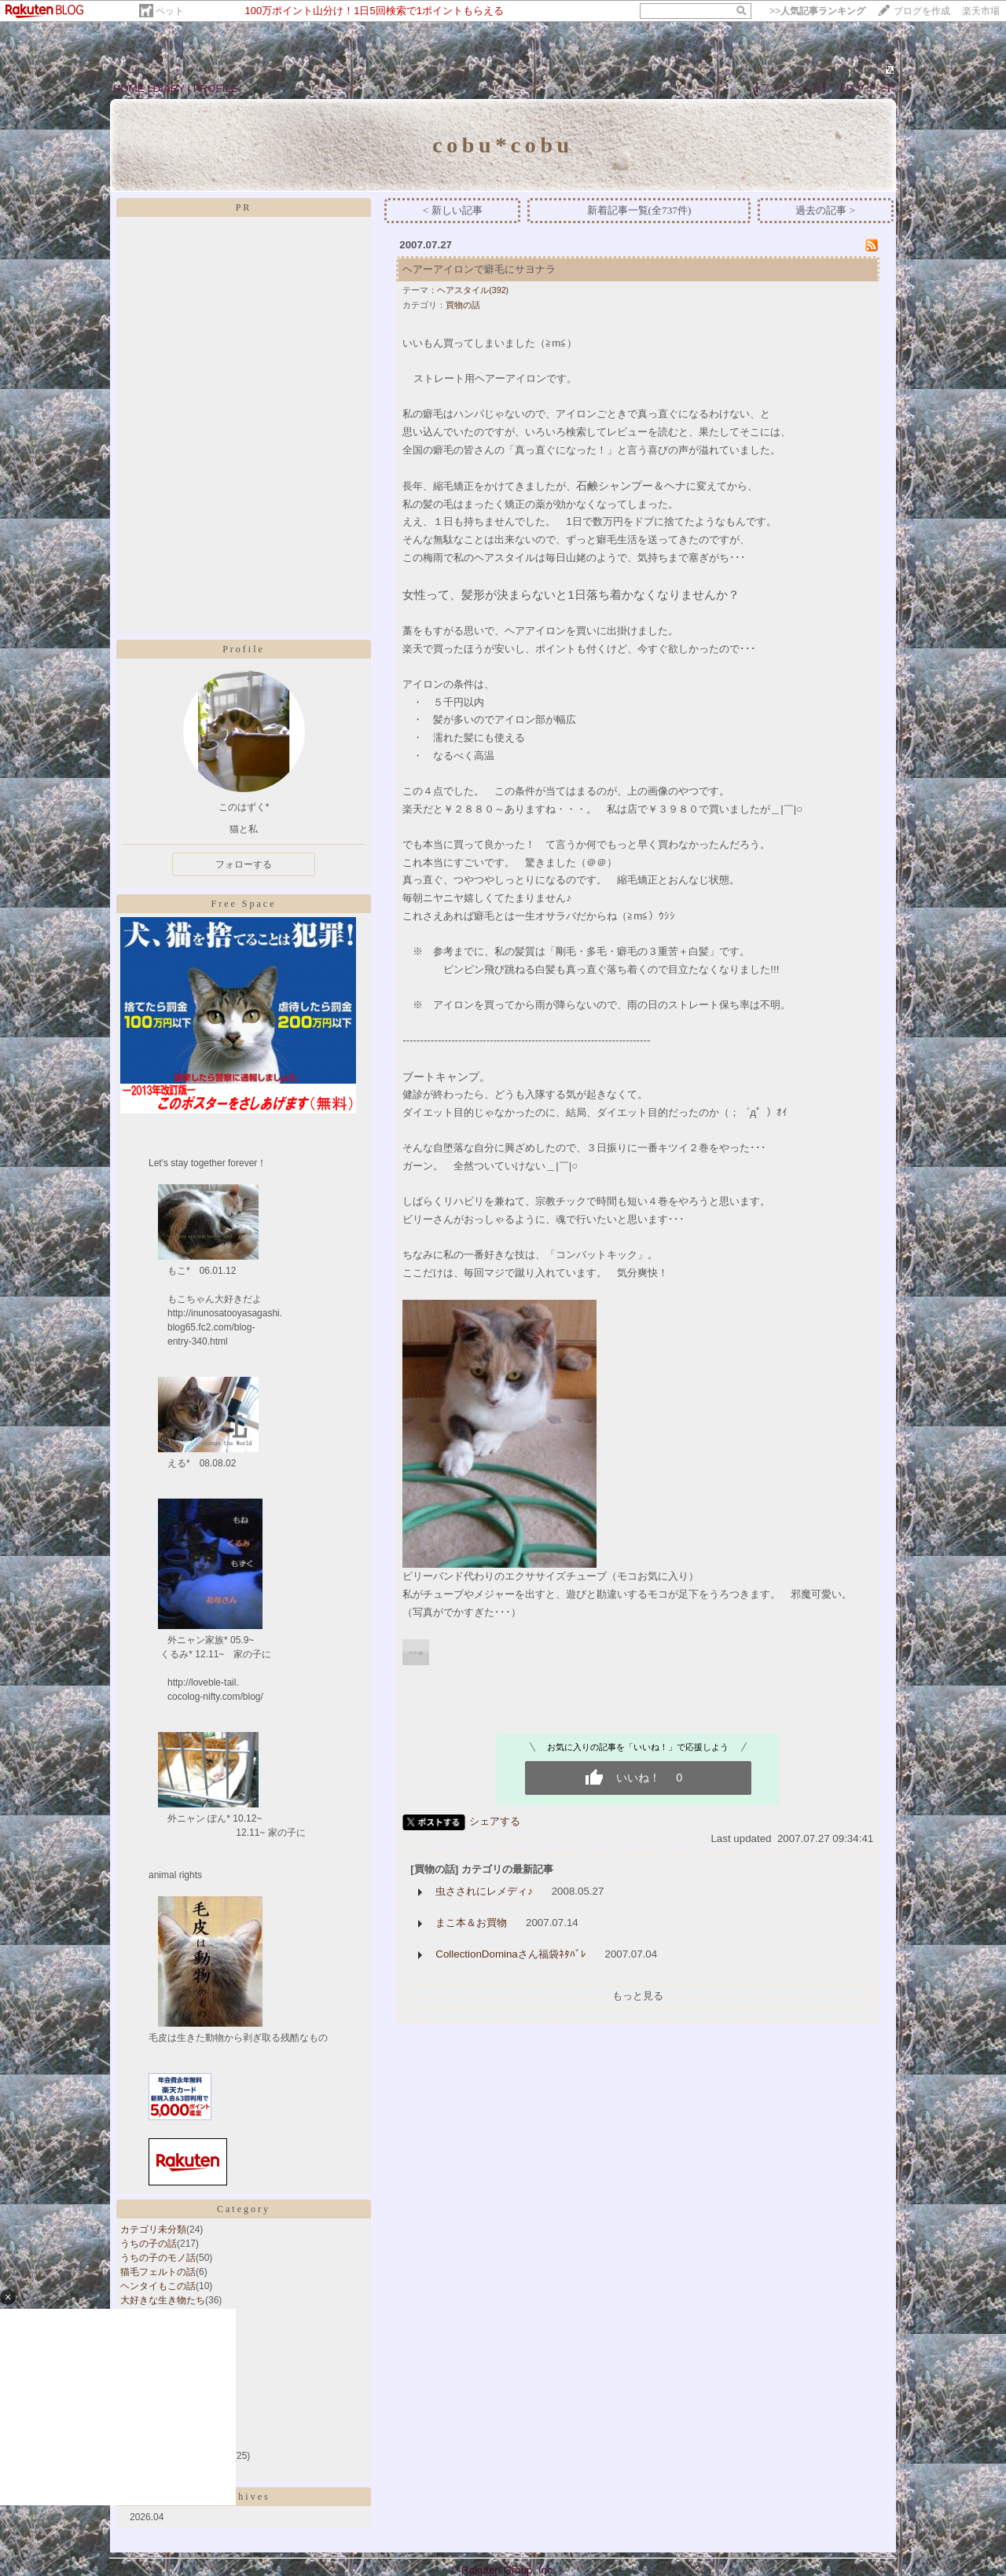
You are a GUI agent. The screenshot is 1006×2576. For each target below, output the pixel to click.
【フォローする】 (791, 88)
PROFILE (215, 88)
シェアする (494, 1821)
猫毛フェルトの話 (158, 2271)
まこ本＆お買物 (471, 1922)
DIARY (169, 88)
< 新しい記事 (453, 210)
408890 (857, 71)
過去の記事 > (825, 210)
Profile (243, 649)
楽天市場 (981, 11)
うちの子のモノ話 (158, 2257)
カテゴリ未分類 (153, 2229)
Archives (243, 2496)
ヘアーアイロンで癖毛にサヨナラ (479, 269)
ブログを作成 (922, 11)
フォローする (243, 864)
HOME (129, 88)
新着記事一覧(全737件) (639, 210)
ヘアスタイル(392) (473, 290)
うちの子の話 (148, 2243)
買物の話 (463, 305)
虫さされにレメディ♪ (484, 1891)
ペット (170, 11)
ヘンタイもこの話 (158, 2286)
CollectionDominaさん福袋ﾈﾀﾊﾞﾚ (510, 1954)
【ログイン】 (865, 88)
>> (817, 11)
